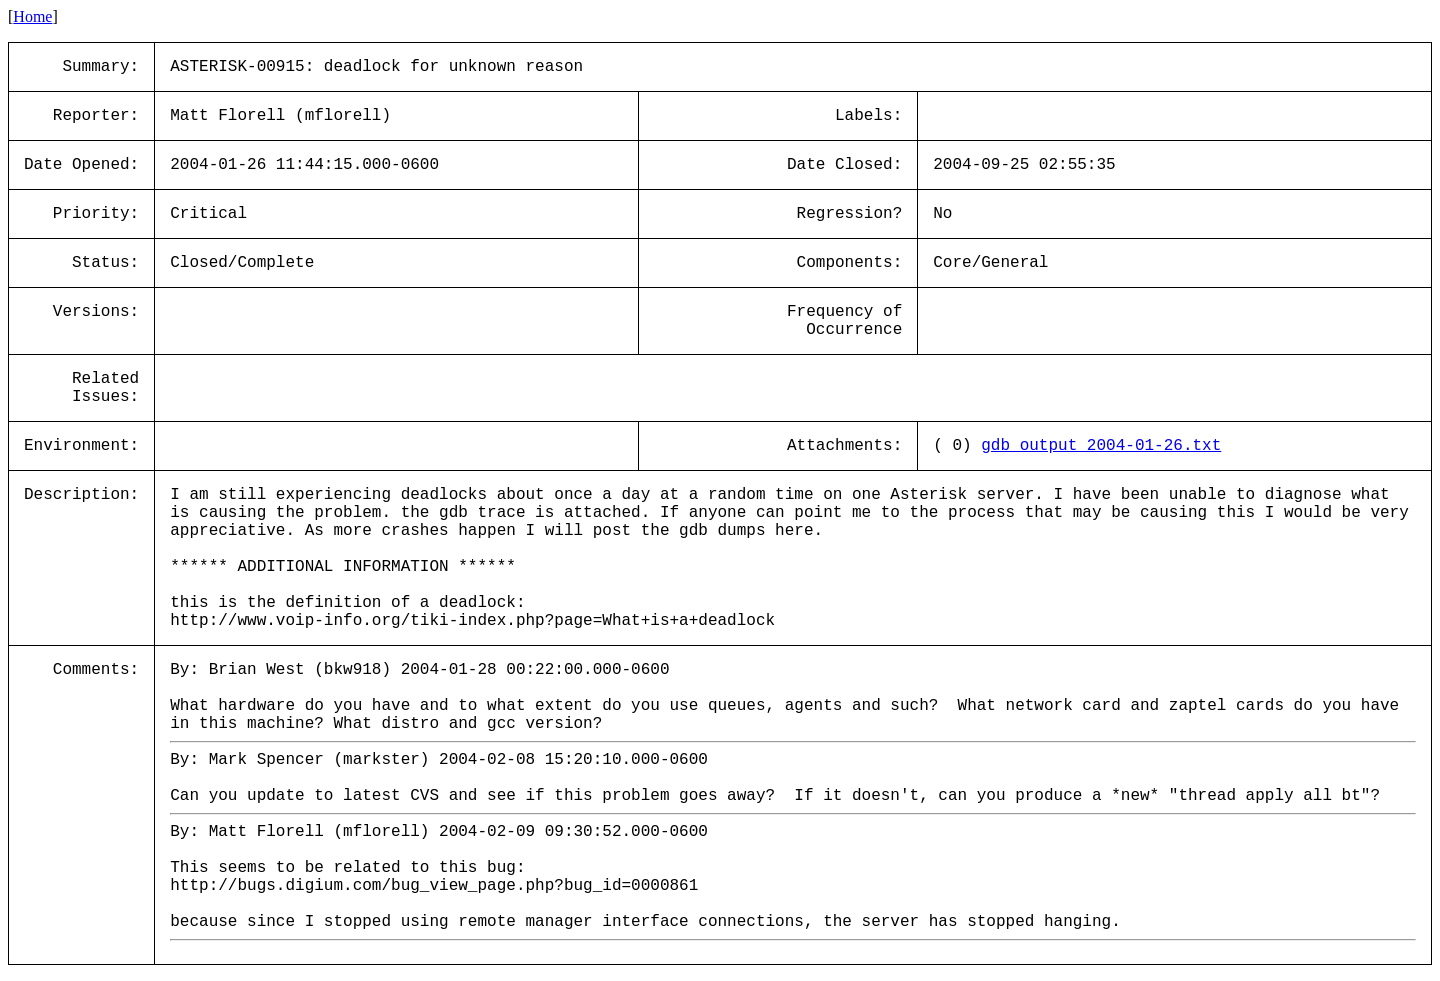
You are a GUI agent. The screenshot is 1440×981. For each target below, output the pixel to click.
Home (32, 16)
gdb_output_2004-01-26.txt (1101, 446)
